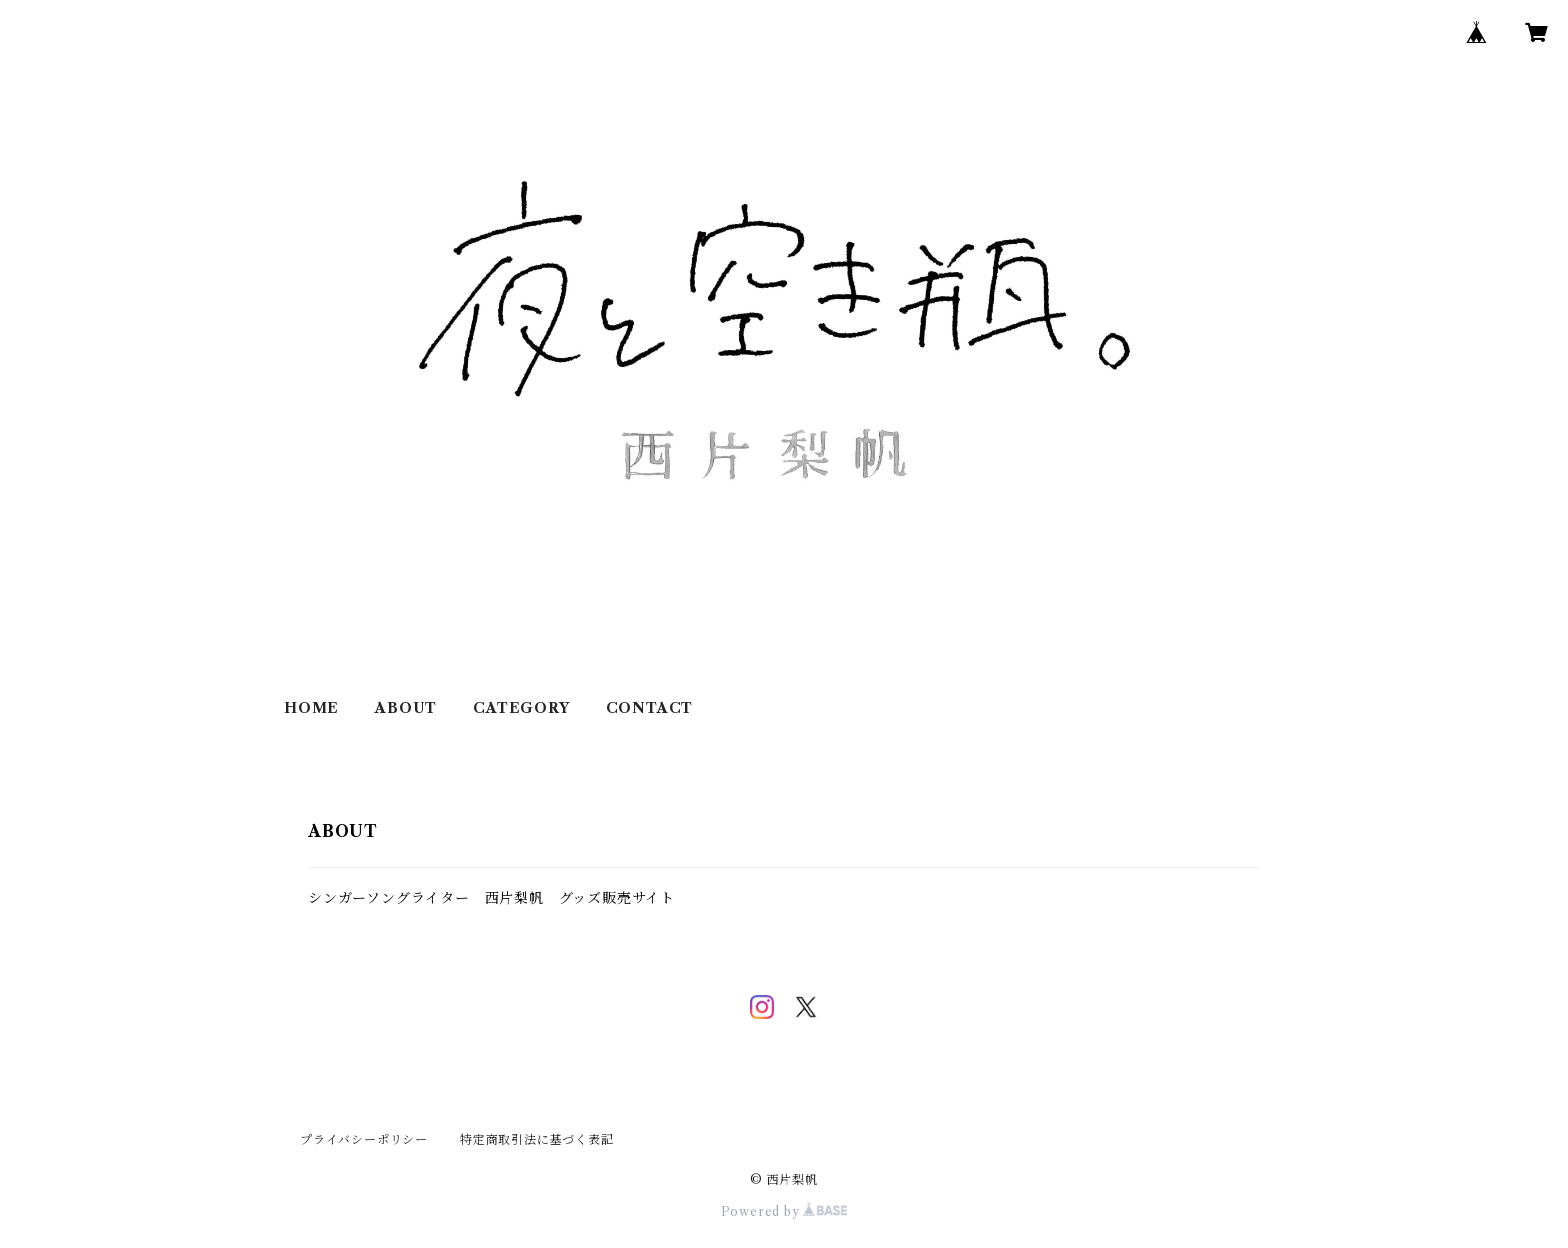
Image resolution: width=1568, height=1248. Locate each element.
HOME (311, 708)
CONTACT (650, 708)
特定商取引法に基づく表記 (537, 1139)
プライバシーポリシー (364, 1139)
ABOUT (406, 708)
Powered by (784, 1211)
